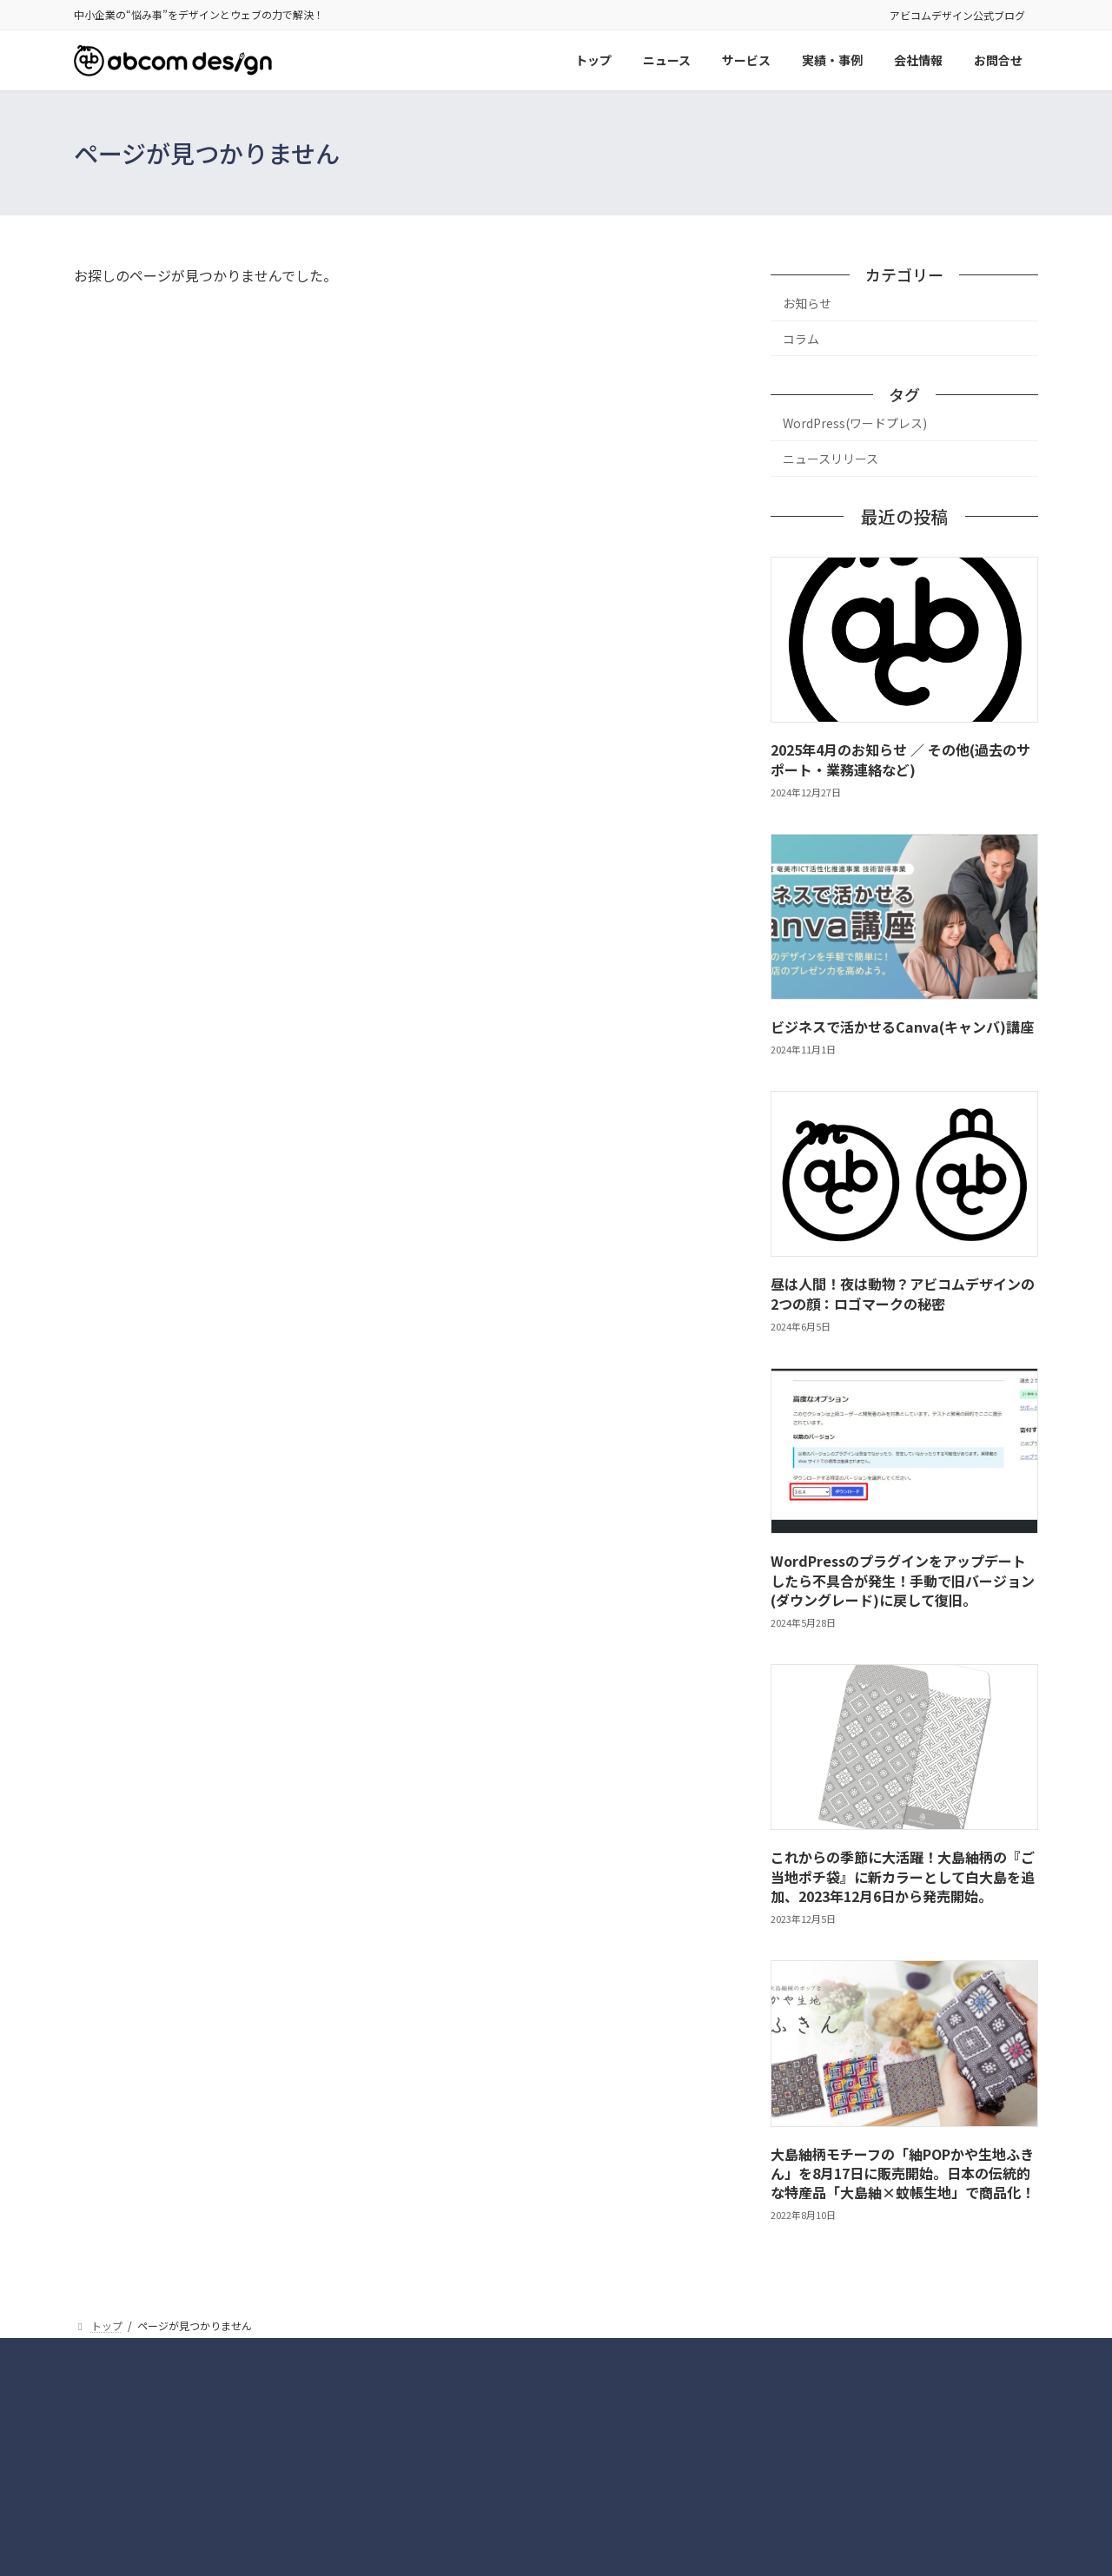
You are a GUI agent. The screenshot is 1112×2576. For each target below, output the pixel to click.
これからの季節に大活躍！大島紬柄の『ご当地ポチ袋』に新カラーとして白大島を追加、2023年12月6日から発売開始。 (903, 1877)
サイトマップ (599, 2353)
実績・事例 (508, 2353)
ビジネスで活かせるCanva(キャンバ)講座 (902, 1026)
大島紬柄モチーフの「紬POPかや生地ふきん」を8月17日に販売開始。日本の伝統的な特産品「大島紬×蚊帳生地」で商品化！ (903, 2173)
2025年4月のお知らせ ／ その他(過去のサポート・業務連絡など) (900, 760)
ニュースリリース (830, 458)
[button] (886, 2489)
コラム (801, 338)
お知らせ (807, 303)
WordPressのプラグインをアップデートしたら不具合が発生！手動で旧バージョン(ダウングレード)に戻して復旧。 (903, 1581)
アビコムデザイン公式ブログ (957, 15)
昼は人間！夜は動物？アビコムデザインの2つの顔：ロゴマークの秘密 (903, 1294)
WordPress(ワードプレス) (855, 424)
